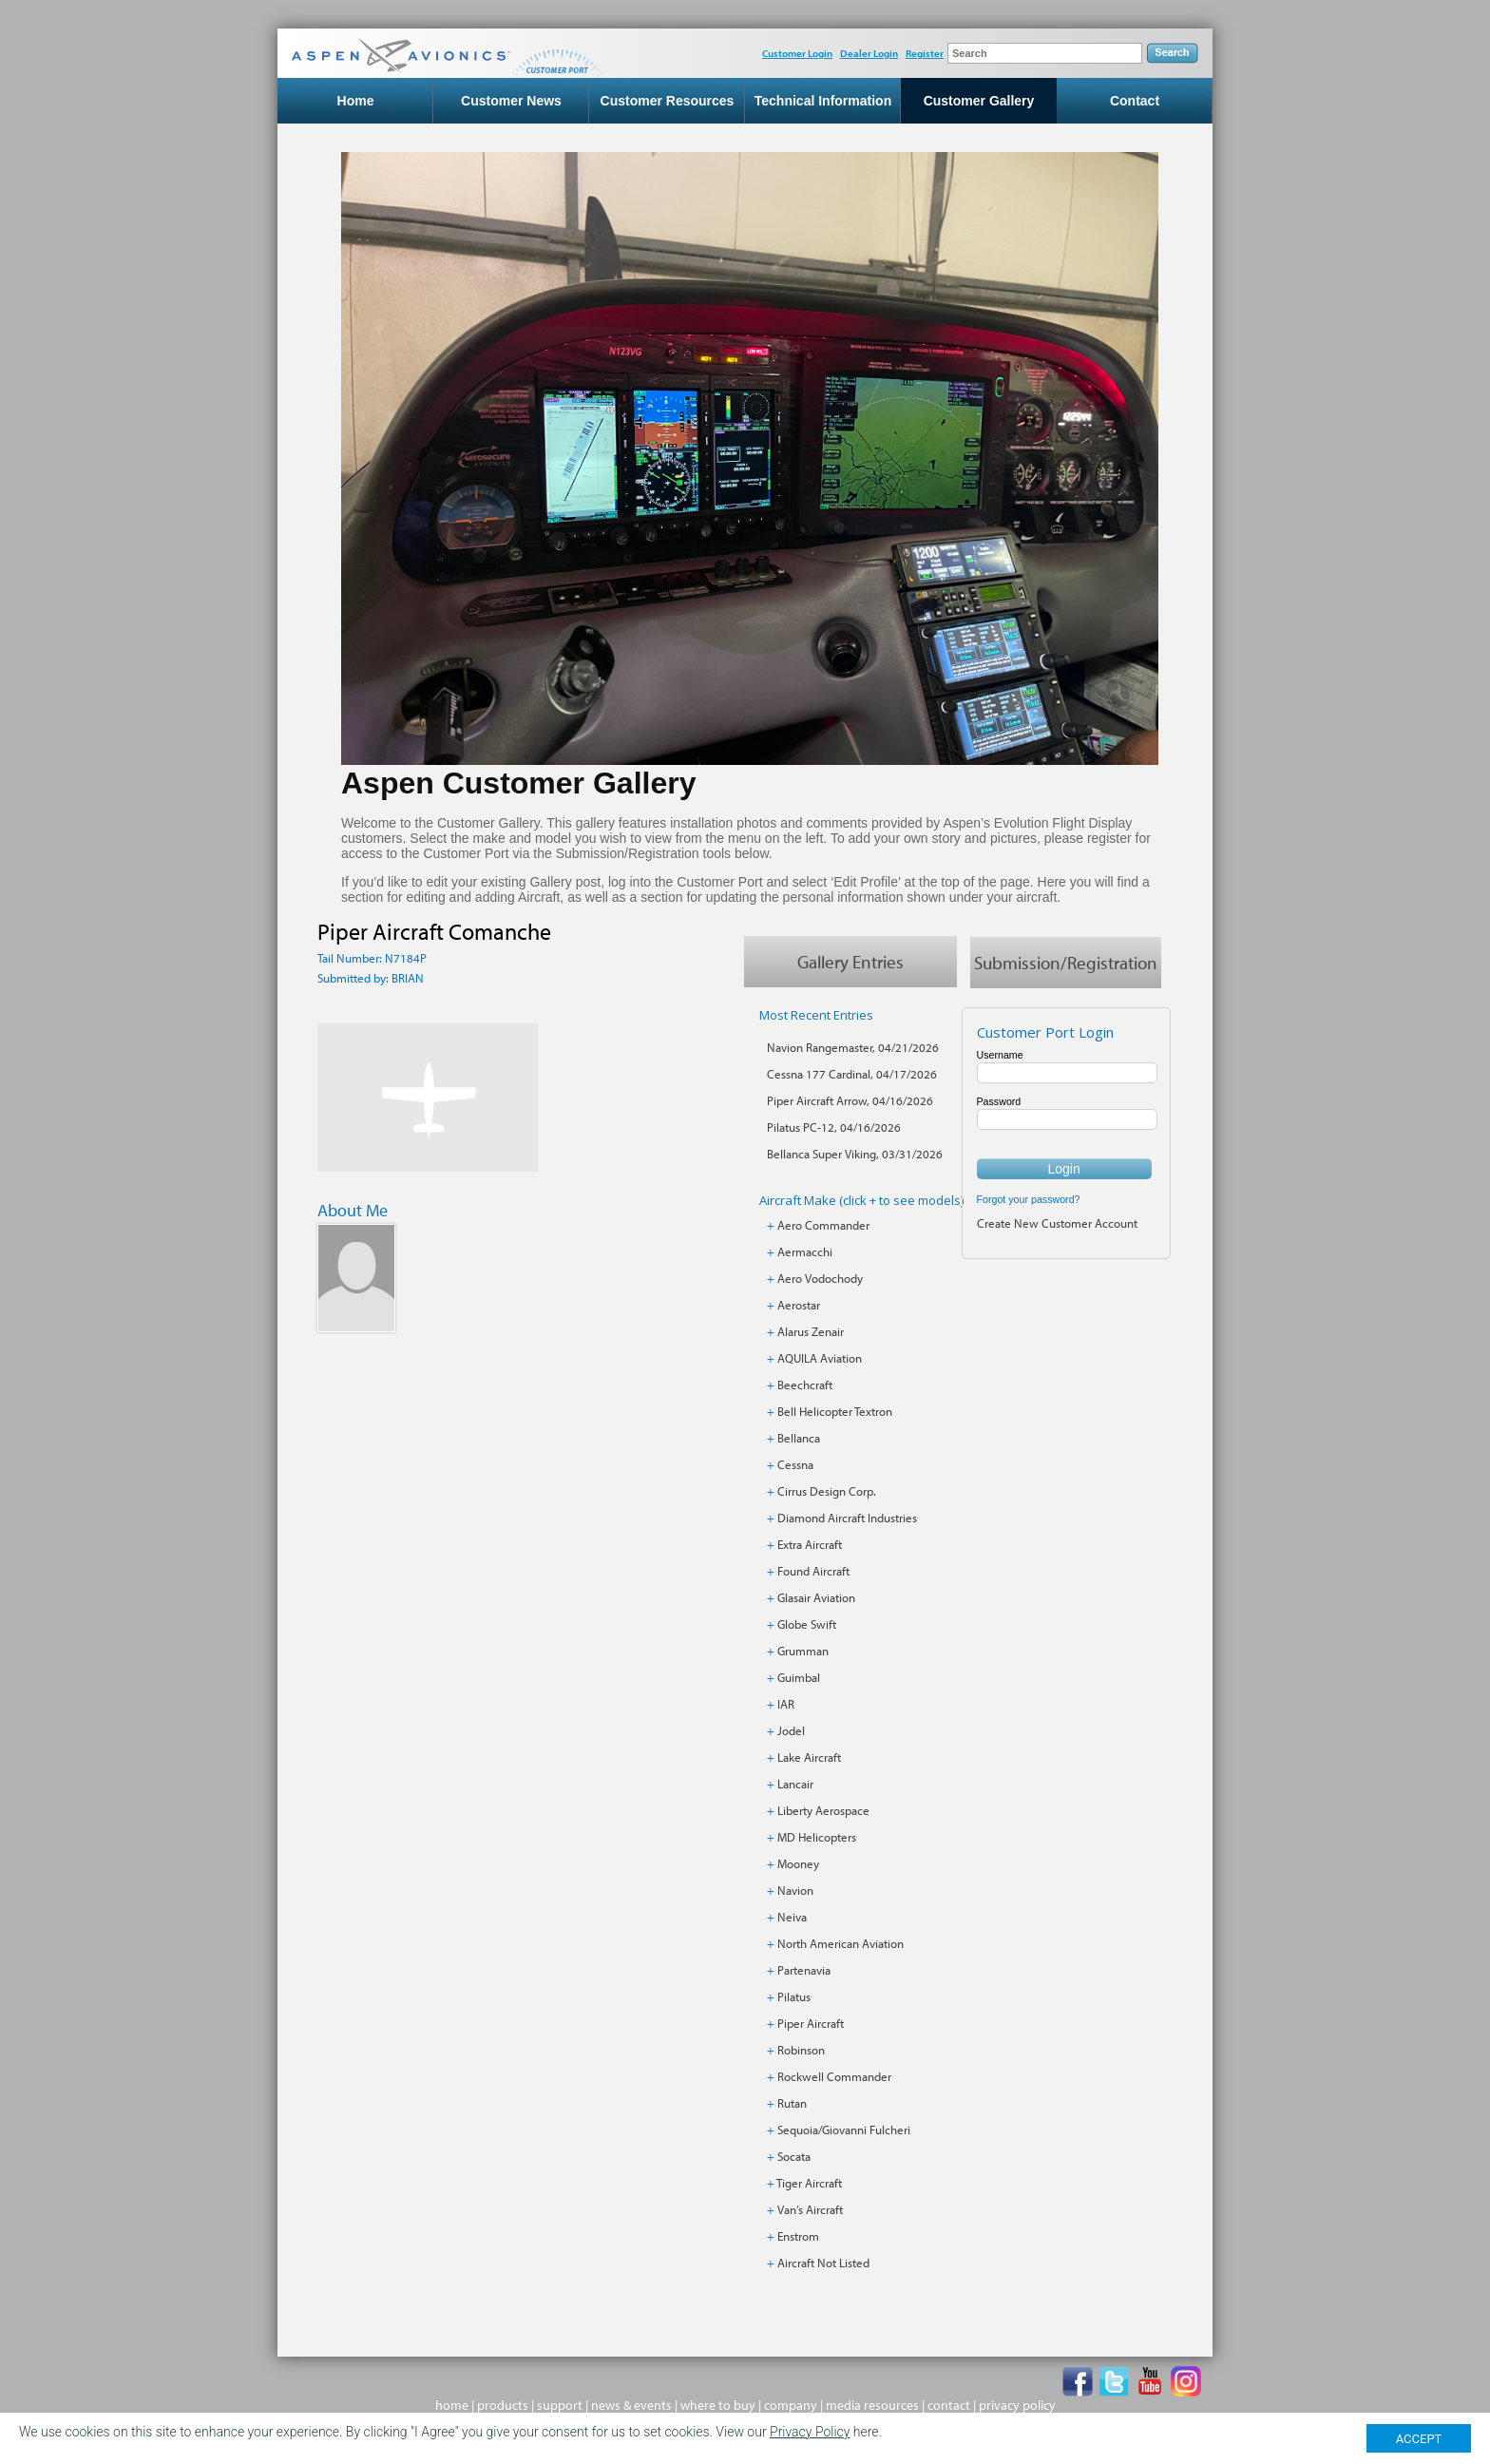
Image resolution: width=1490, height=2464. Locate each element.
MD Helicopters (816, 1836)
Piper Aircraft (810, 2023)
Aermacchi (804, 1251)
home (451, 2405)
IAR (785, 1703)
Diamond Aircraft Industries (847, 1517)
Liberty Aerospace (823, 1810)
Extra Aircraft (809, 1544)
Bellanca (798, 1437)
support (560, 2405)
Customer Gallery (979, 100)
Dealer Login (869, 53)
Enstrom (798, 2236)
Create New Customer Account (1057, 1223)
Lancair (795, 1783)
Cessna (795, 1464)
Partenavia (804, 1969)
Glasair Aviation (816, 1597)
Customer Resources (668, 100)
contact (948, 2405)
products (502, 2405)
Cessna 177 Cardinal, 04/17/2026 (852, 1073)
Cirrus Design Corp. (826, 1491)
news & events (631, 2405)
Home (355, 100)
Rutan (792, 2103)
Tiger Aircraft (809, 2182)
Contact (1134, 100)
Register (925, 53)
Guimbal (798, 1677)
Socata (794, 2156)
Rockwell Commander (834, 2076)
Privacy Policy (810, 2431)
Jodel (791, 1730)
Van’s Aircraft (810, 2209)
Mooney (798, 1863)
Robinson (801, 2049)
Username (1000, 1054)
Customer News (511, 100)
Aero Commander (823, 1224)
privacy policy (1017, 2405)
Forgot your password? (1028, 1199)
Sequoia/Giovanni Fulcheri (843, 2129)
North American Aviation (840, 1943)
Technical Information (823, 100)
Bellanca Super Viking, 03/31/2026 (855, 1153)
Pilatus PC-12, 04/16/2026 (834, 1127)
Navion (795, 1890)
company (790, 2405)
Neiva (792, 1916)
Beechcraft (804, 1384)
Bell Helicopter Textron (834, 1411)
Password (999, 1101)
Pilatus (794, 1996)
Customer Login (797, 53)
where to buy (717, 2405)
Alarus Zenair (810, 1331)
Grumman (803, 1650)
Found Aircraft (813, 1570)
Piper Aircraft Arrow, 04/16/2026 (850, 1100)
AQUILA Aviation (819, 1358)
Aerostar (798, 1304)
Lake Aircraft (809, 1757)
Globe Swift (806, 1624)
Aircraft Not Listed (823, 2262)
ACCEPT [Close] (1419, 2439)
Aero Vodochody (820, 1278)
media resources (872, 2405)
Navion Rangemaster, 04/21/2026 (853, 1047)
